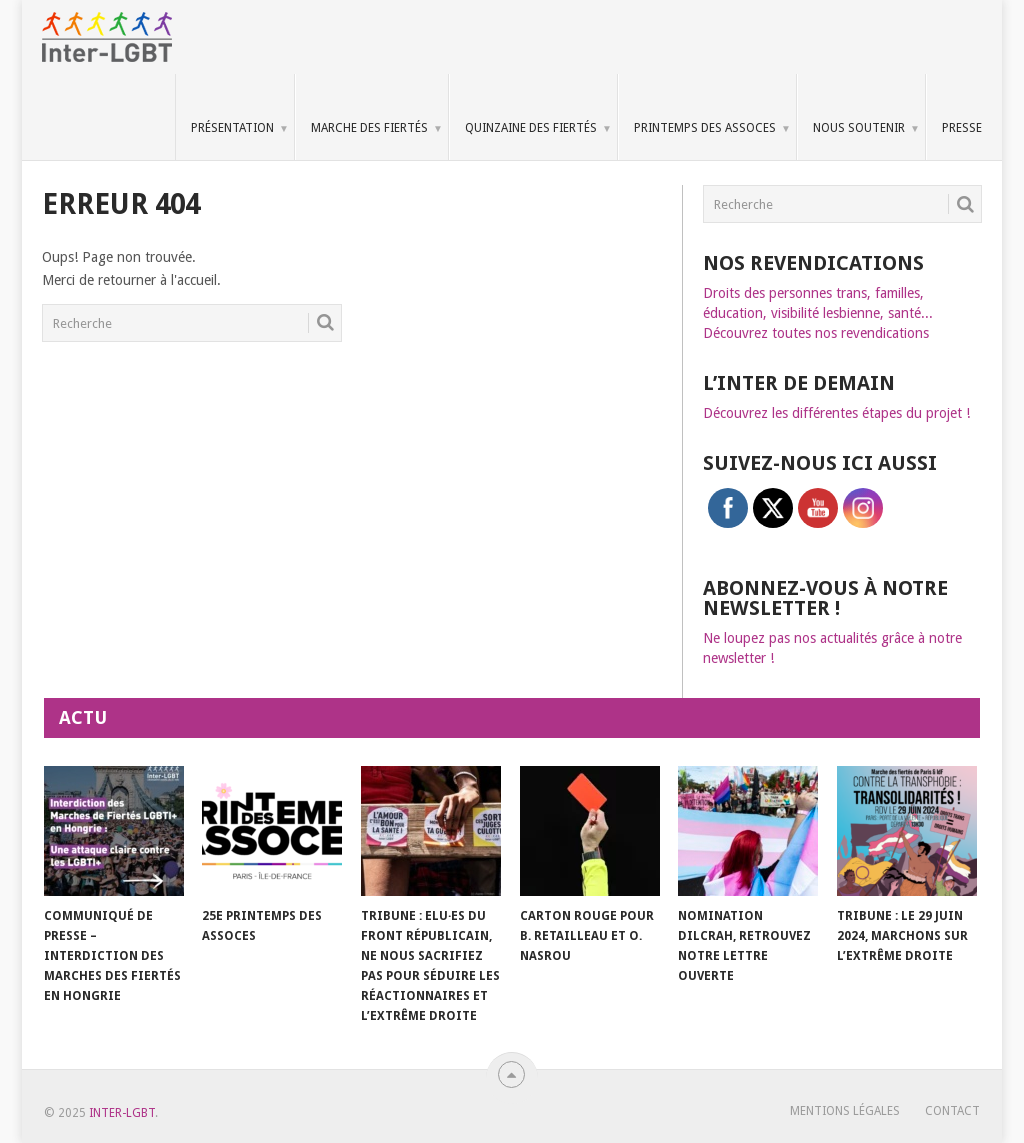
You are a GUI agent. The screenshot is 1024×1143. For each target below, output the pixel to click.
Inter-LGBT (122, 1113)
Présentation (232, 128)
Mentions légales (845, 1111)
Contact (952, 1111)
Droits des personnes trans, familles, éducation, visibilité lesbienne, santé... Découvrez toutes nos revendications (818, 313)
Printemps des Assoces (705, 128)
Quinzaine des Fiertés (531, 128)
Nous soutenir (859, 128)
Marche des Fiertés (369, 128)
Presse (962, 128)
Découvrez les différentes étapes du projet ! (836, 413)
